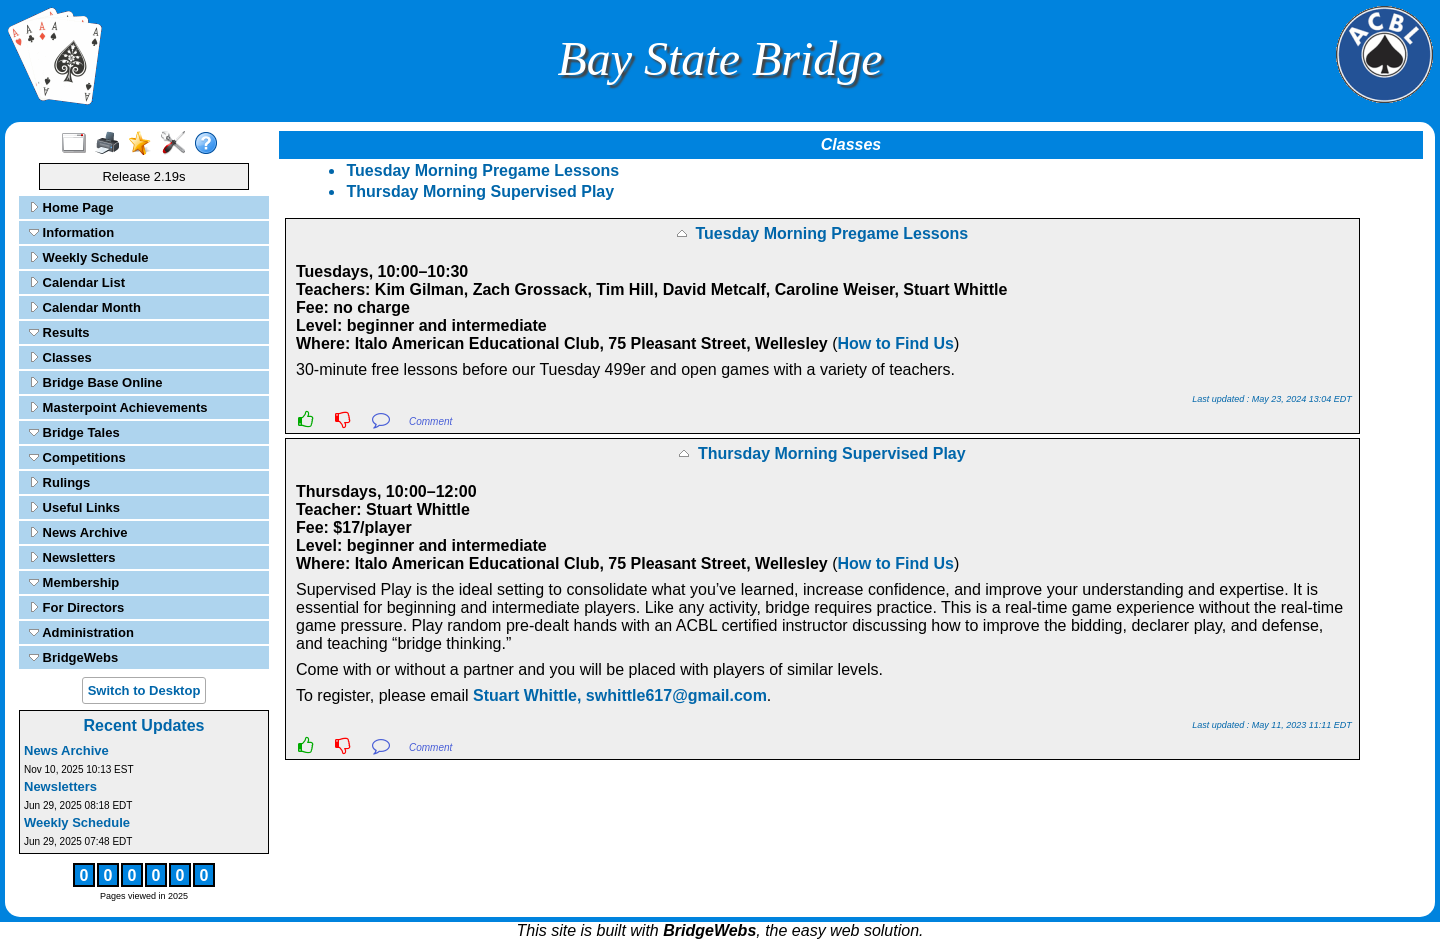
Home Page (71, 207)
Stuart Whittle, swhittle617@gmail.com (620, 695)
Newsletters (72, 557)
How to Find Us (896, 343)
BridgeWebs (73, 657)
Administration (81, 632)
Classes (60, 357)
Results (59, 332)
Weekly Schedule (89, 257)
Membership (74, 582)
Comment (430, 421)
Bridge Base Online (96, 382)
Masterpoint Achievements (118, 407)
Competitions (77, 457)
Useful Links (74, 507)
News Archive (78, 532)
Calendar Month (85, 307)
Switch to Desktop (144, 690)
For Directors (76, 607)
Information (71, 232)
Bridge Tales (74, 432)
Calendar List (77, 282)
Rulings (59, 482)
